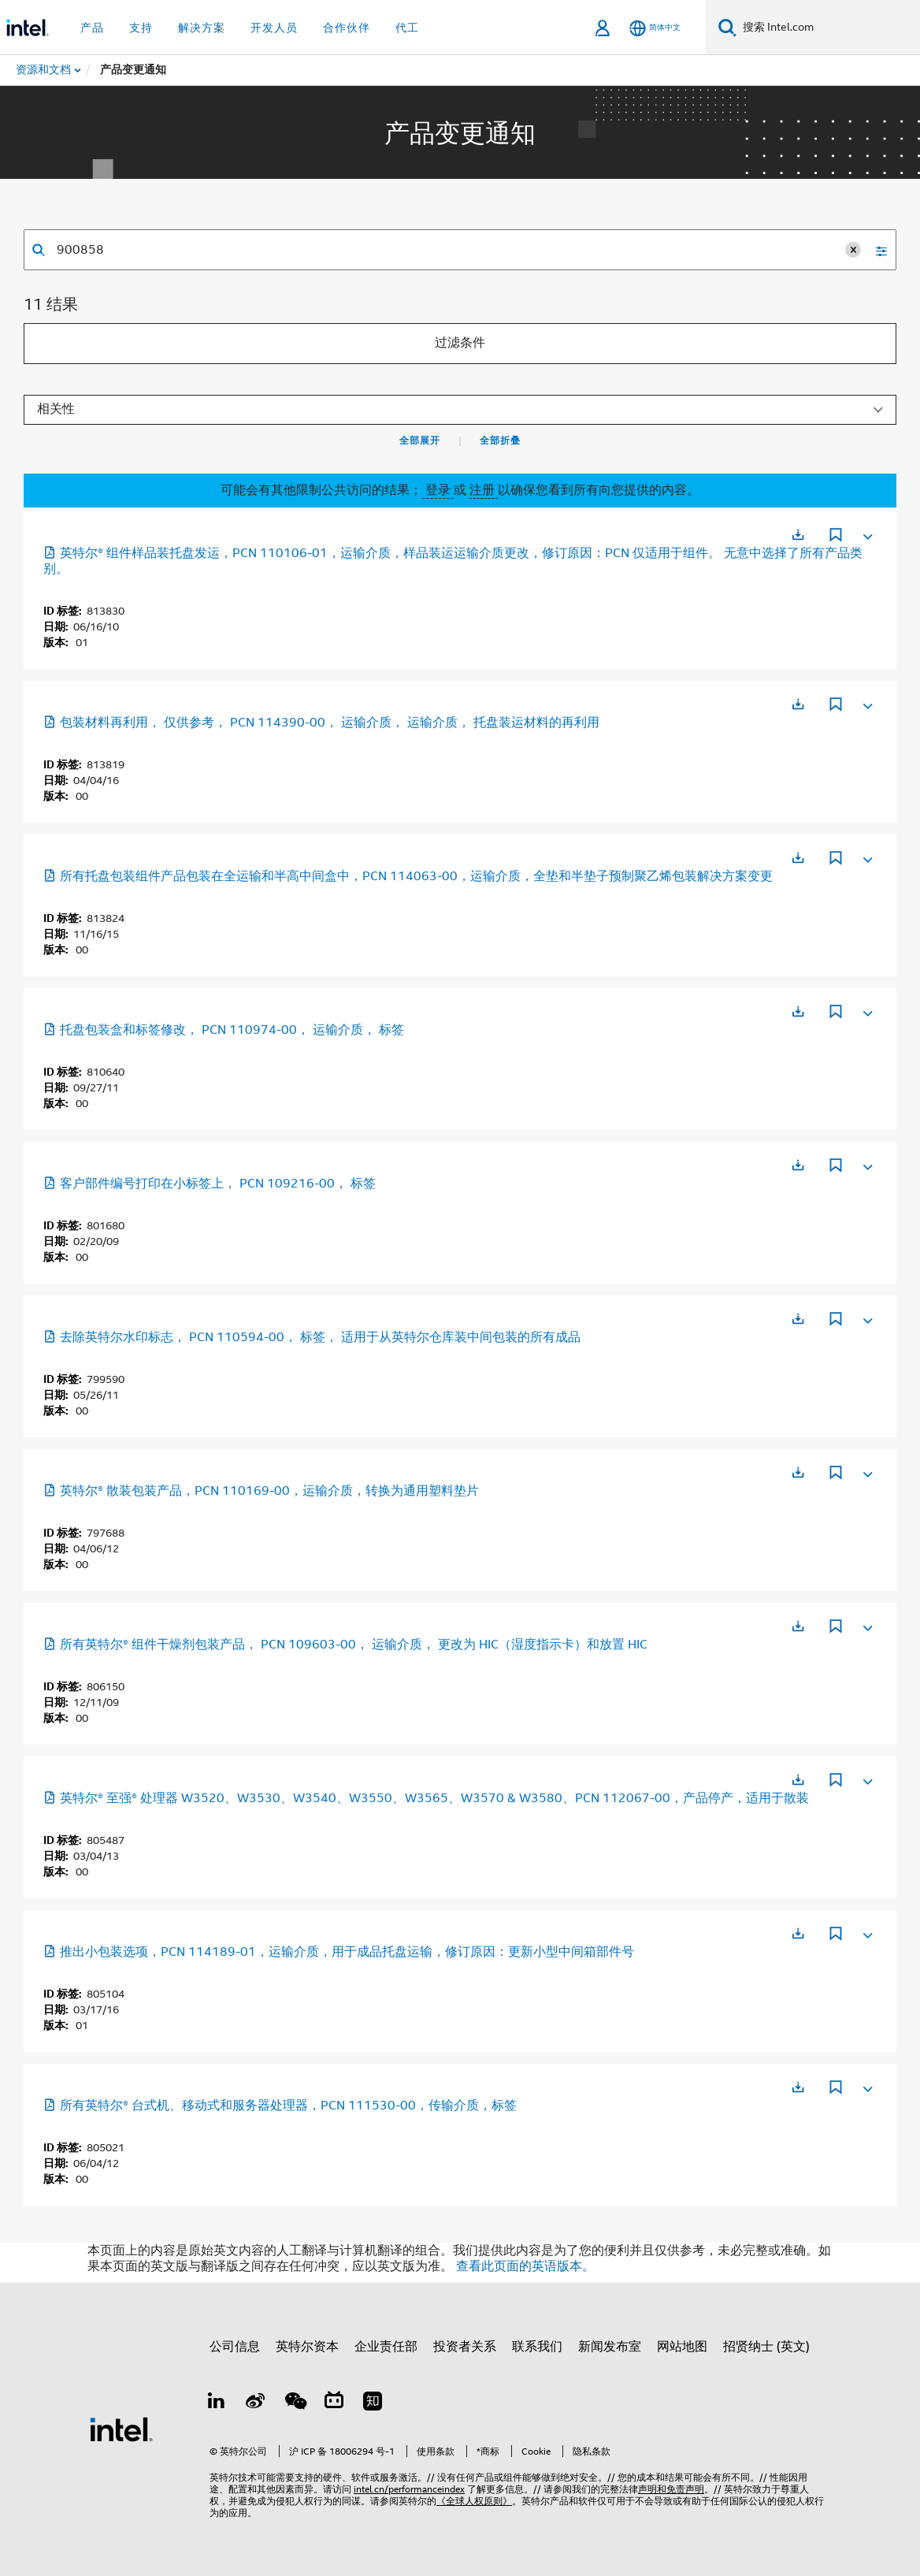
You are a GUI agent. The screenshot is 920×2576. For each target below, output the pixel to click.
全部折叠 (500, 440)
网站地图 (682, 2347)
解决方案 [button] (201, 27)
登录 (438, 490)
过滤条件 (460, 343)
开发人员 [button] (274, 27)
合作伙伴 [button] (346, 27)
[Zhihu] (372, 2403)
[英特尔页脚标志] (121, 2429)
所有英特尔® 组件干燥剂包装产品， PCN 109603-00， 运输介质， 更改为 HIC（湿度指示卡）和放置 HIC (345, 1644)
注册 (483, 490)
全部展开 (419, 440)
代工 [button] (407, 27)
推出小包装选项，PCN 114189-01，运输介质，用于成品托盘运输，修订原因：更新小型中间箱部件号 (338, 1952)
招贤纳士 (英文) (766, 2347)
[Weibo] (256, 2403)
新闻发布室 (609, 2347)
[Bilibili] (334, 2403)
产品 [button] (92, 27)
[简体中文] (654, 28)
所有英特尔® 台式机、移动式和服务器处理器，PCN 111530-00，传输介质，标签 (280, 2105)
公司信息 (235, 2347)
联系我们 (537, 2347)
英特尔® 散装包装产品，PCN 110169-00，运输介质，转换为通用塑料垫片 (261, 1491)
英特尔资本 (307, 2347)
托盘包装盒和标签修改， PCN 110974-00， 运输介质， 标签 (223, 1030)
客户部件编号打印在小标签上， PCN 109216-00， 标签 (209, 1183)
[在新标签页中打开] (797, 534)
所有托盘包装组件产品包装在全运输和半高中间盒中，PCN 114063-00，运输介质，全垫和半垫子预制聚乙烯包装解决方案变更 (408, 876)
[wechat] (294, 2403)
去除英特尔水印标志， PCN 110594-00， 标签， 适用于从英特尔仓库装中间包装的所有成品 (312, 1337)
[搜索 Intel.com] (828, 28)
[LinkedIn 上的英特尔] (216, 2403)
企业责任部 (385, 2347)
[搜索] (727, 27)
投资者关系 (464, 2347)
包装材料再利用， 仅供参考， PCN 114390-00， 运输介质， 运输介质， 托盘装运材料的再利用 (321, 722)
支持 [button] (141, 27)
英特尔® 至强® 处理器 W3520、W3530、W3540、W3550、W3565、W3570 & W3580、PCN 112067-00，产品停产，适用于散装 (426, 1798)
